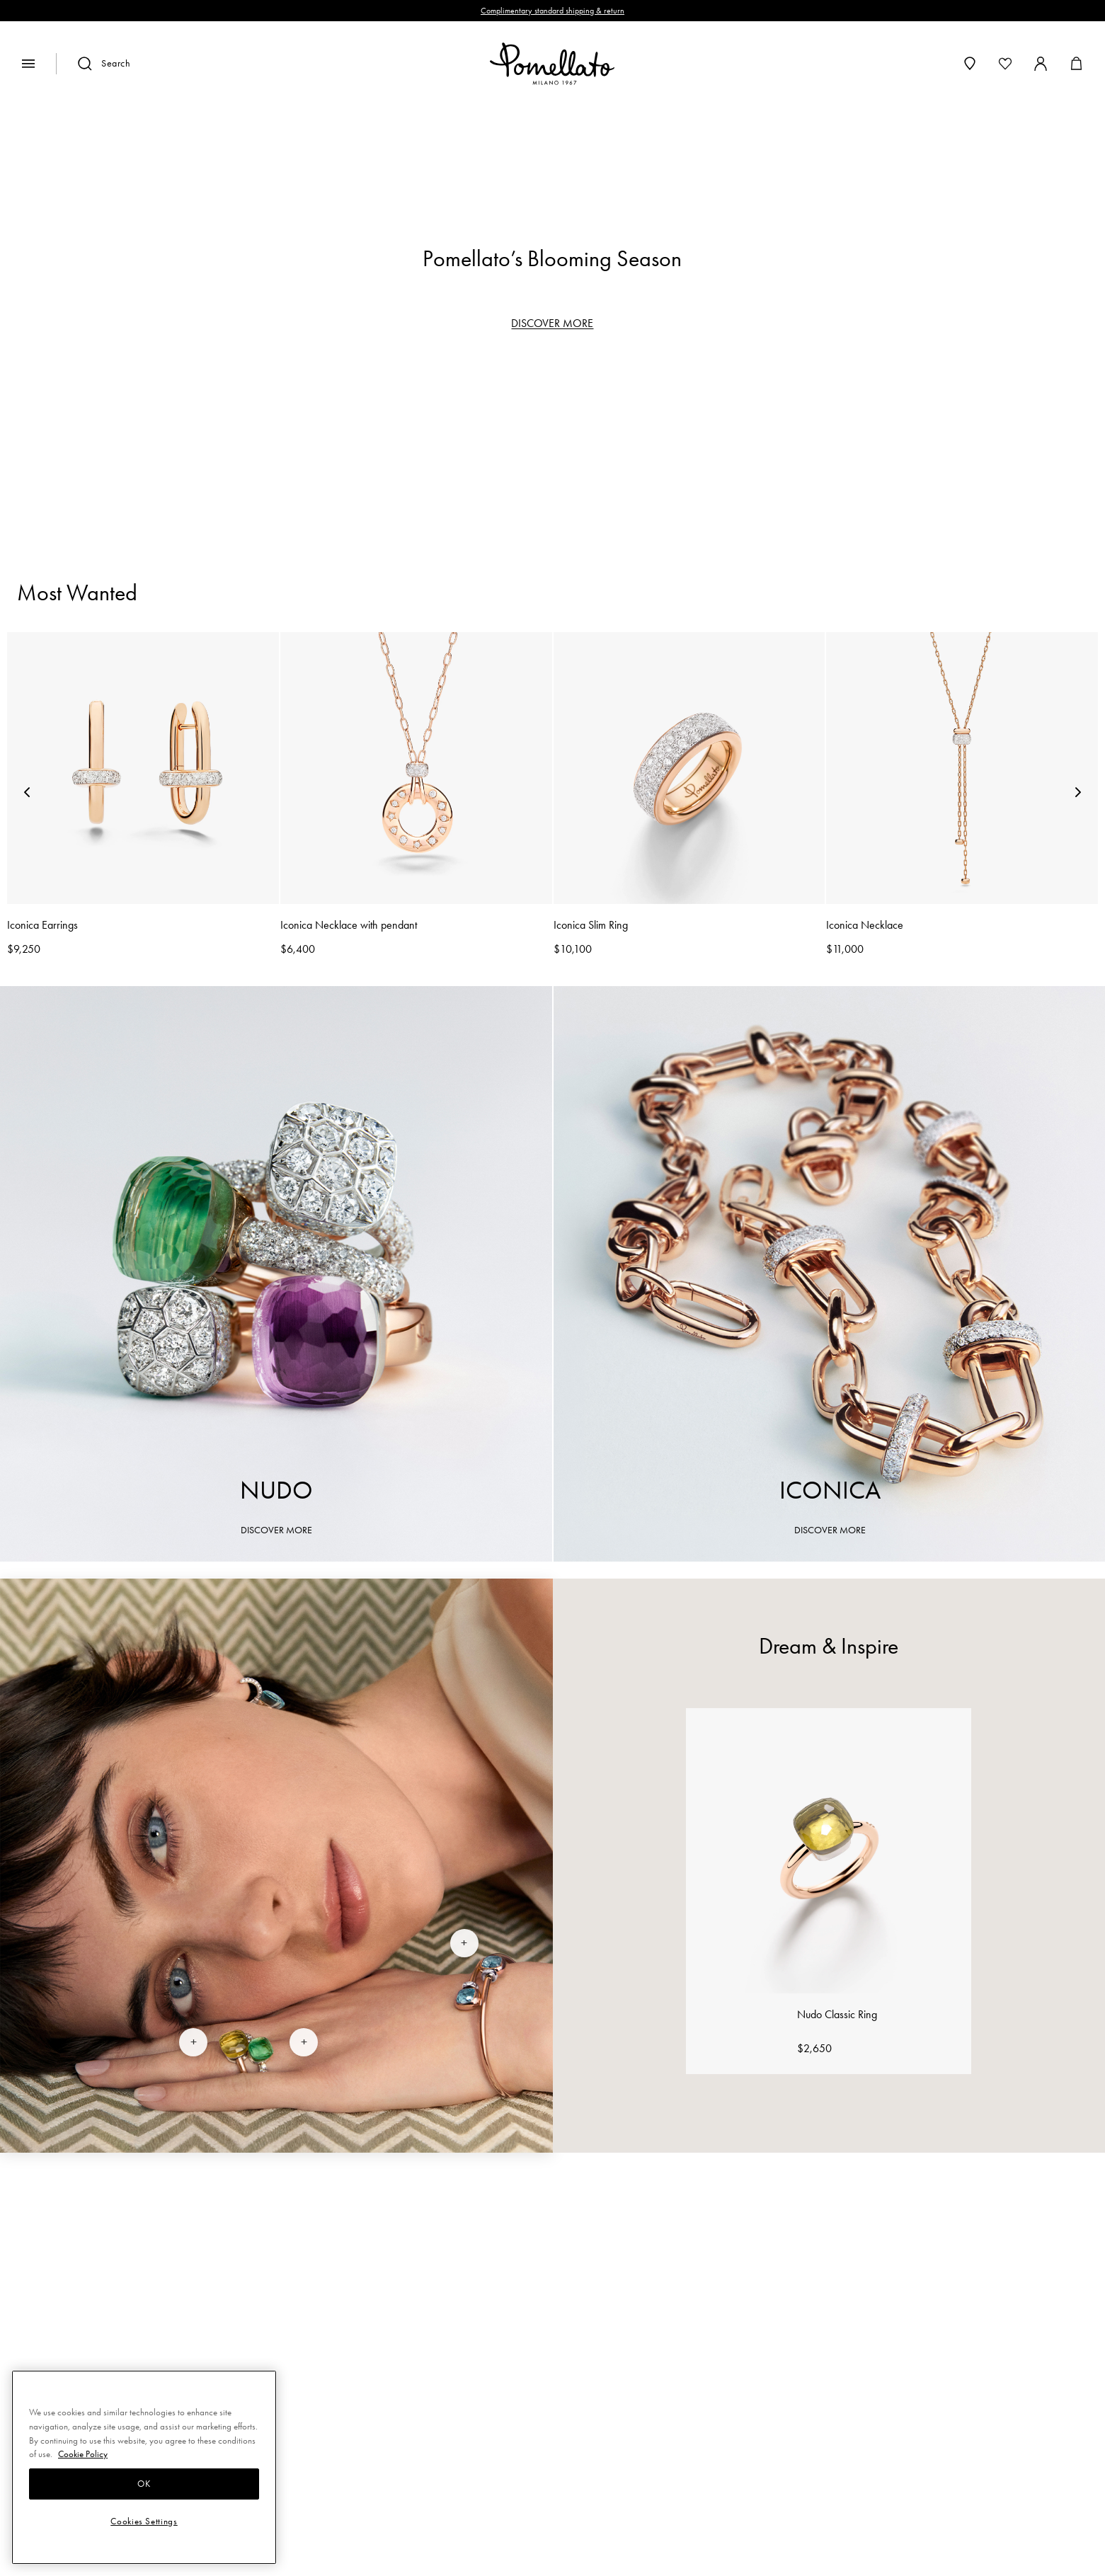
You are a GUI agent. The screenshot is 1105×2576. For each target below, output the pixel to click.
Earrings (580, 456)
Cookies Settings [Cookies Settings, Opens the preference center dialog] (144, 2521)
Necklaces (683, 456)
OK (143, 2483)
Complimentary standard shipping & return (552, 11)
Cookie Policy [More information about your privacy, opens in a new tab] (83, 2454)
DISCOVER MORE (552, 323)
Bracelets (483, 456)
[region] (553, 159)
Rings (399, 456)
